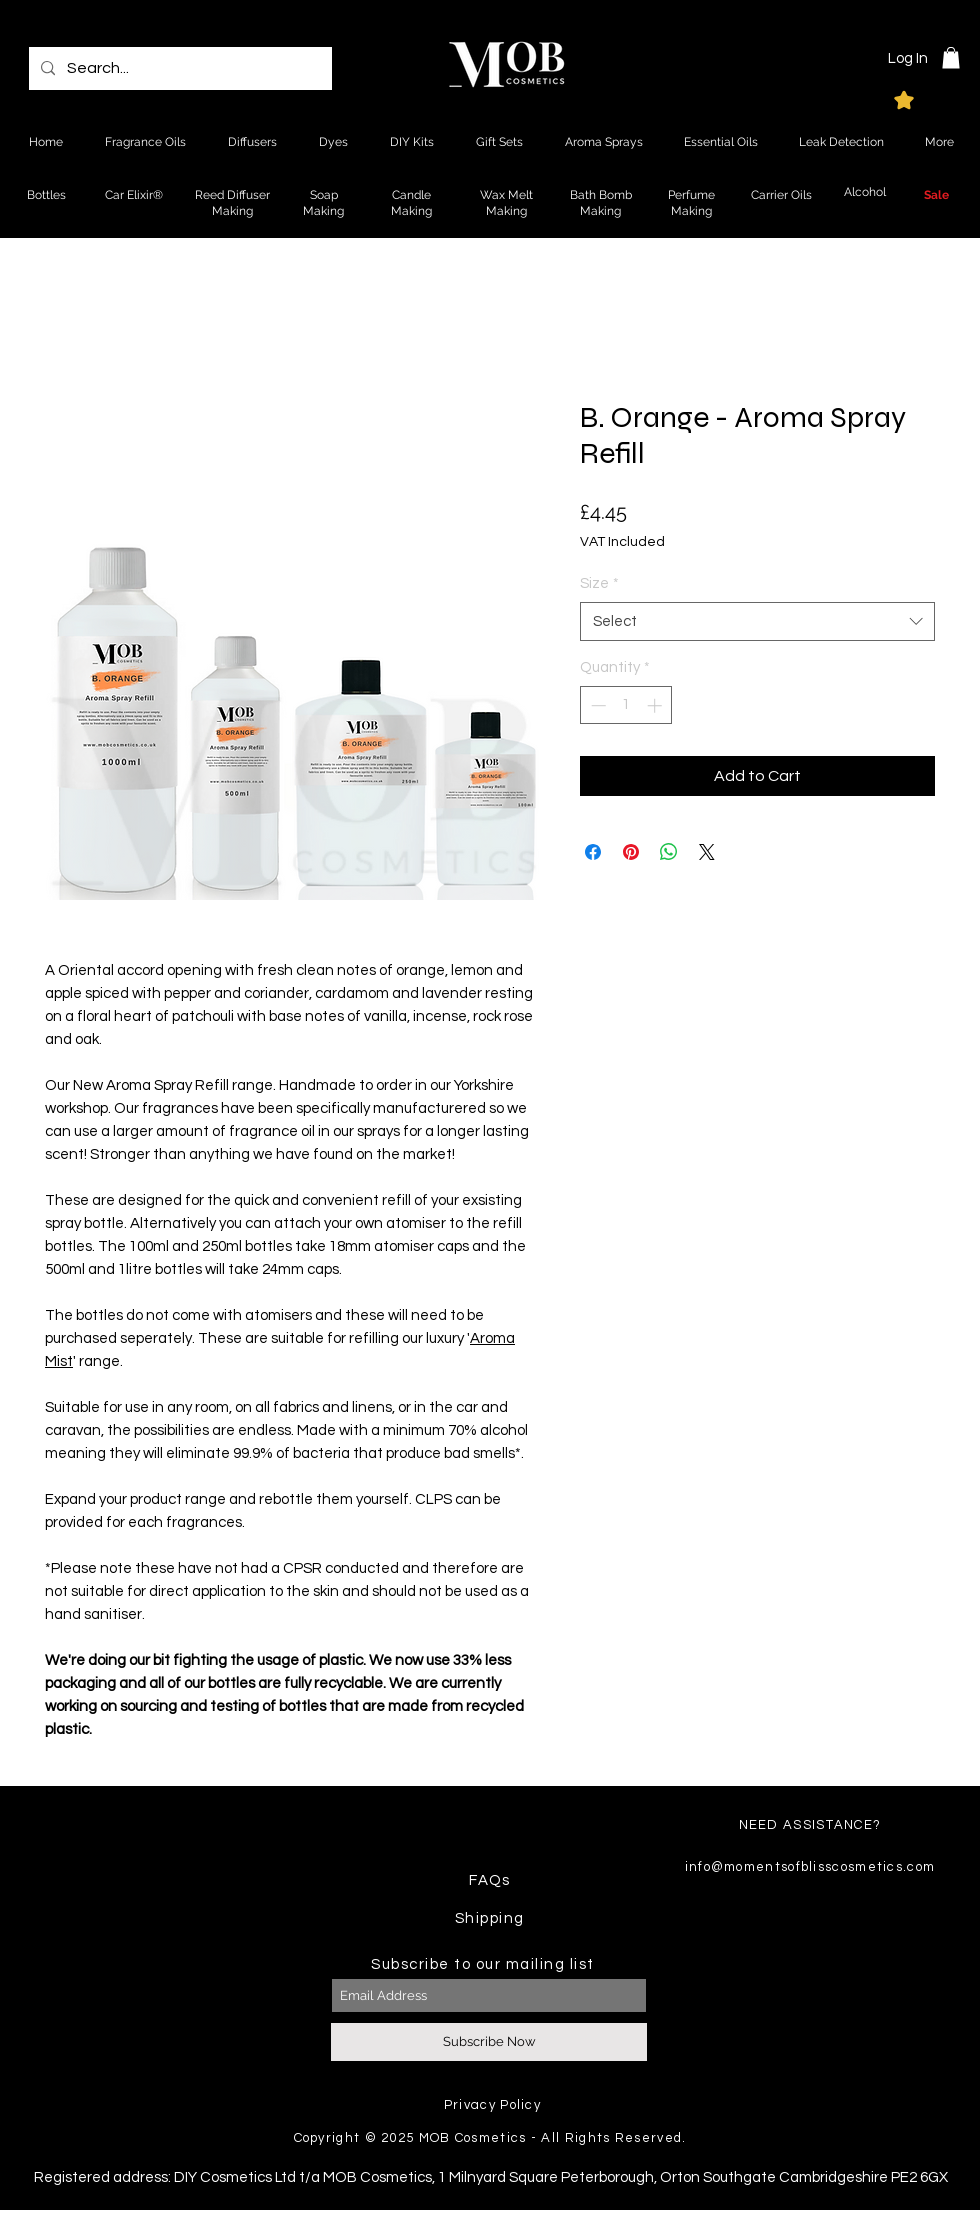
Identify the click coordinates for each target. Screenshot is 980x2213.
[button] (951, 58)
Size (599, 583)
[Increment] (656, 705)
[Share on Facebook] (593, 852)
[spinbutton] (626, 705)
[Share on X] (707, 852)
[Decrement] (596, 705)
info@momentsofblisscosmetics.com (810, 1867)
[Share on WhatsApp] (669, 852)
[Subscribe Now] (489, 2042)
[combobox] (757, 621)
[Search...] (178, 68)
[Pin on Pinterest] (631, 852)
